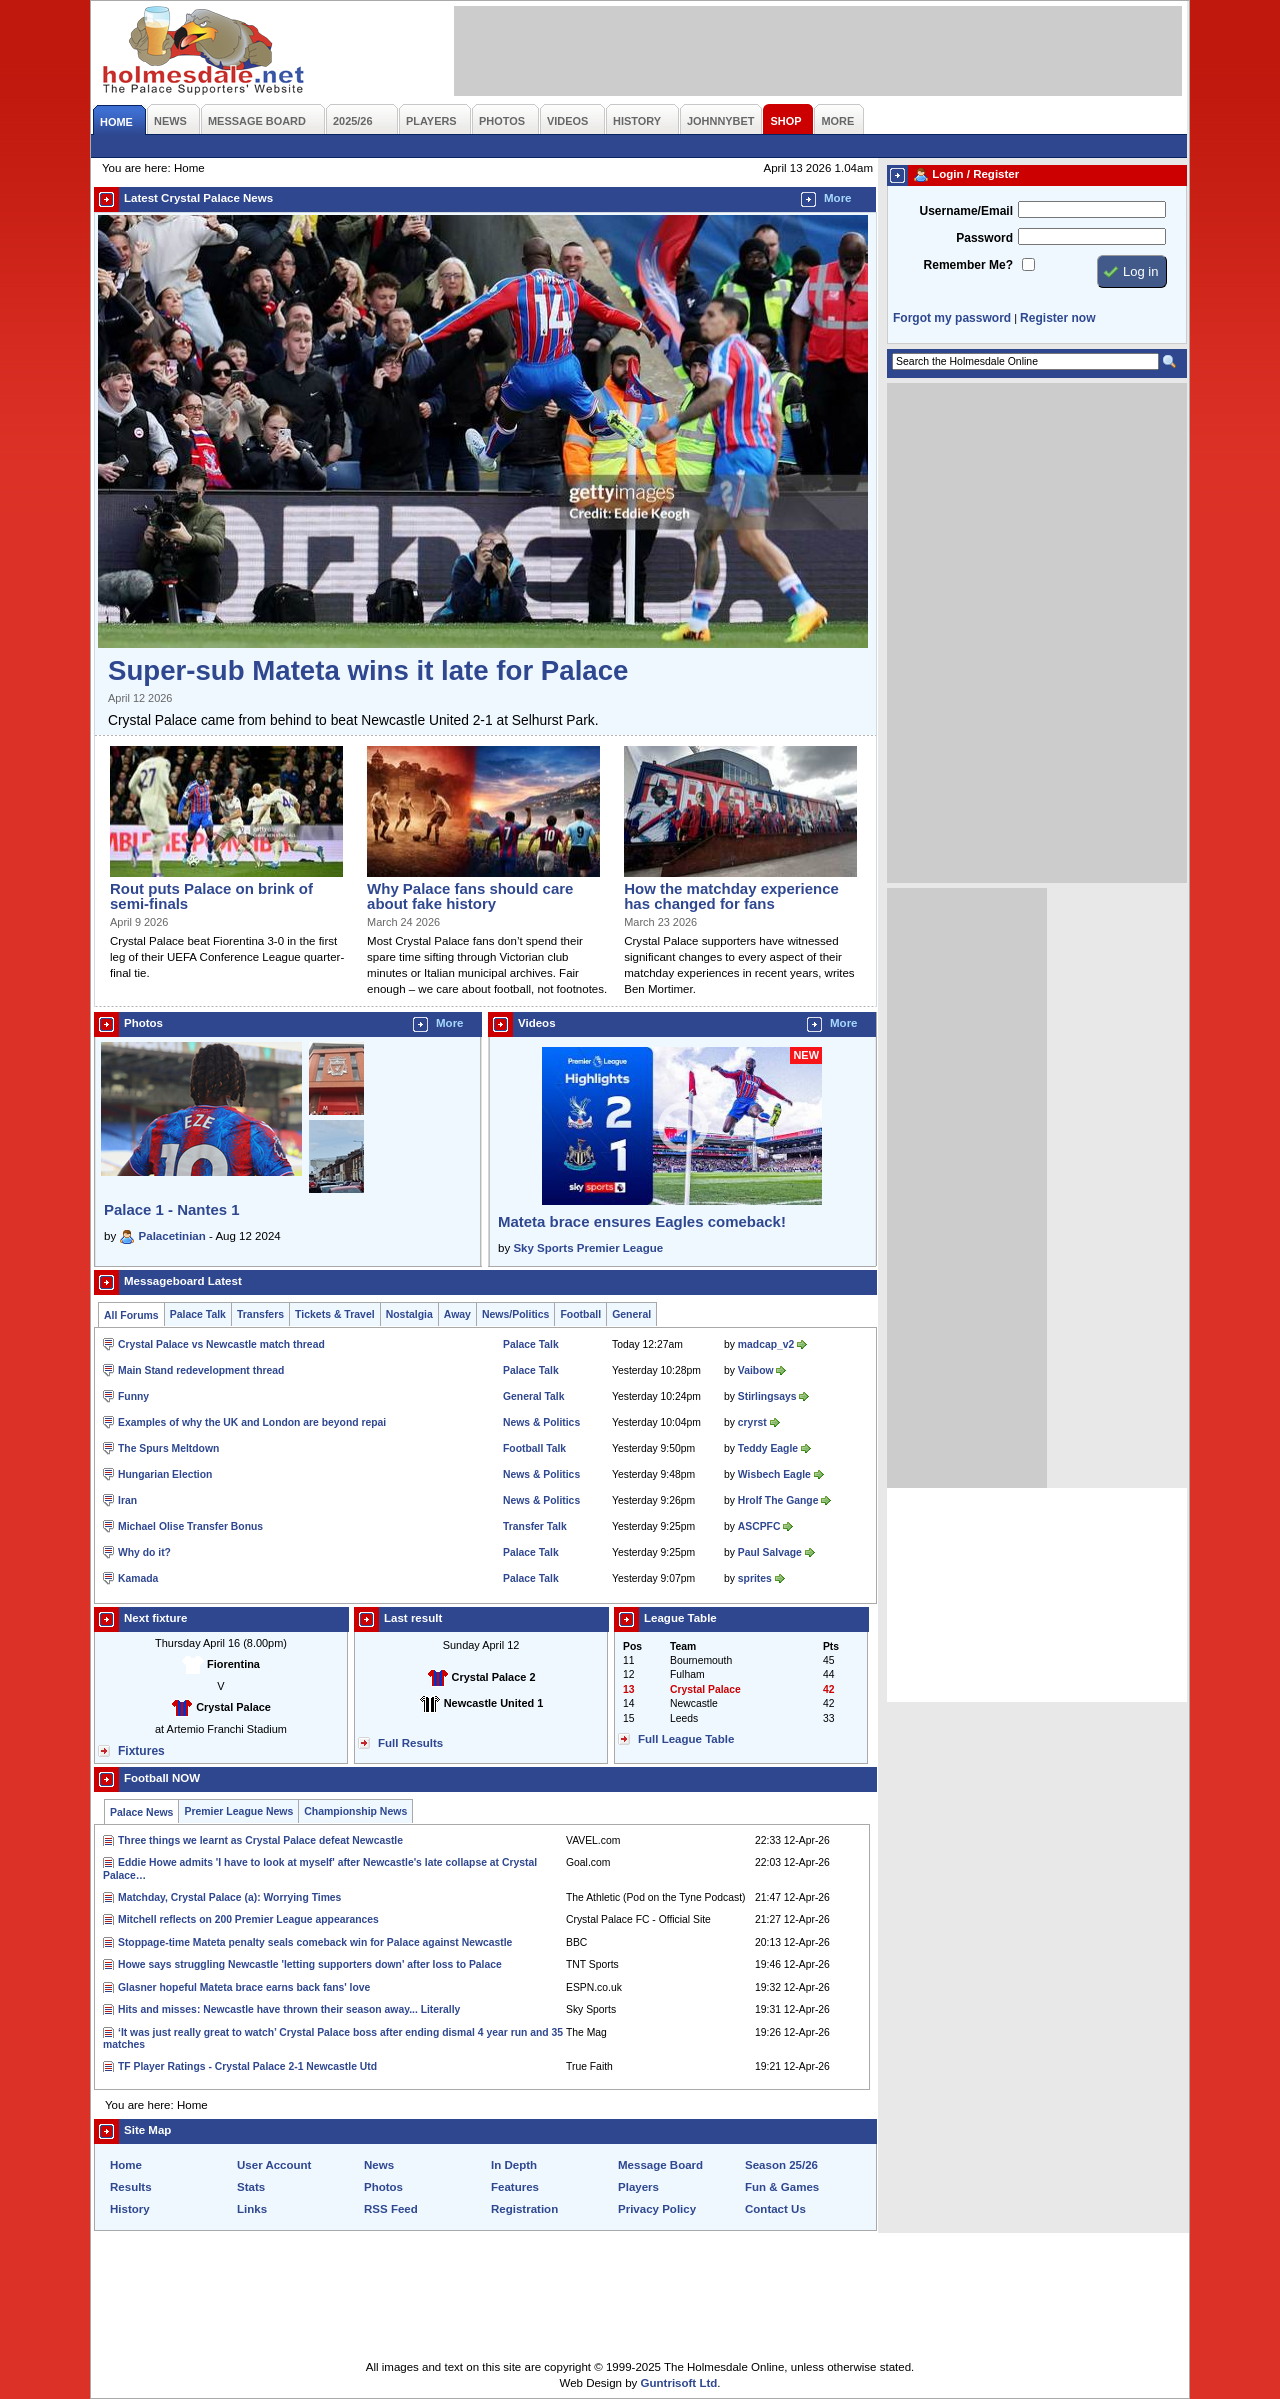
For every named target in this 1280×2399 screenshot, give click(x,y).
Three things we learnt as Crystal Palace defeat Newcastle (260, 1840)
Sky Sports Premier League (588, 1248)
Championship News (355, 1811)
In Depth (514, 2165)
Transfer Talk (535, 1526)
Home (126, 2165)
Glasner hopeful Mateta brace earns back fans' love (244, 1987)
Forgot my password (952, 318)
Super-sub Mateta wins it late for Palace (368, 670)
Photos (383, 2187)
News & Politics (541, 1422)
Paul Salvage (770, 1552)
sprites (755, 1578)
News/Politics (516, 1314)
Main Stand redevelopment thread (201, 1370)
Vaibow (756, 1370)
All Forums (131, 1315)
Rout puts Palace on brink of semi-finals (211, 896)
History (130, 2209)
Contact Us (775, 2209)
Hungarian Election (165, 1474)
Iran (127, 1500)
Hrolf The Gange (778, 1500)
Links (252, 2209)
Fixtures (141, 1751)
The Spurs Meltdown (168, 1448)
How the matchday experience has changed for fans (731, 896)
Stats (251, 2187)
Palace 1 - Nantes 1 (172, 1209)
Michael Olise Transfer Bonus (190, 1526)
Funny (133, 1396)
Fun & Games (782, 2187)
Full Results (410, 1743)
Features (515, 2187)
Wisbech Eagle (774, 1474)
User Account (274, 2165)
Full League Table (686, 1739)
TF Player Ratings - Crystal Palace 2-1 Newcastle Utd (247, 2066)
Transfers (260, 1314)
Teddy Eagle (768, 1448)
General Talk (533, 1396)
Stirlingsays (767, 1396)
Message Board (660, 2165)
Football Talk (534, 1448)
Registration (524, 2209)
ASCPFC (759, 1526)
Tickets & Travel (335, 1314)
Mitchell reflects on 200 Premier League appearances (248, 1919)
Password (984, 238)
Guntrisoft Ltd (679, 2383)
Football (580, 1314)
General (631, 1314)
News (379, 2165)
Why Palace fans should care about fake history (470, 896)
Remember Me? (968, 265)
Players (638, 2187)
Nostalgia (409, 1314)
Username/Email (966, 211)
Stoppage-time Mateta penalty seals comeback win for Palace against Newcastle (315, 1942)
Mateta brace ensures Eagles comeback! (642, 1221)
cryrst (752, 1422)
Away (457, 1314)
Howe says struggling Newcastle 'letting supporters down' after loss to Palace (310, 1964)
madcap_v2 (766, 1344)
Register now (1057, 318)
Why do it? (144, 1552)
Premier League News (238, 1811)
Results (131, 2187)
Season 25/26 (781, 2165)
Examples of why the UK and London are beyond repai (252, 1422)
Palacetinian (172, 1236)
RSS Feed (391, 2209)
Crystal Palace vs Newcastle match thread (221, 1344)
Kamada (138, 1578)
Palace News (141, 1812)
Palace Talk (198, 1314)
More (838, 198)
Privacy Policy (657, 2209)
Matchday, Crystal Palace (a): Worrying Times (229, 1897)
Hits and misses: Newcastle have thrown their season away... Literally (289, 2009)
